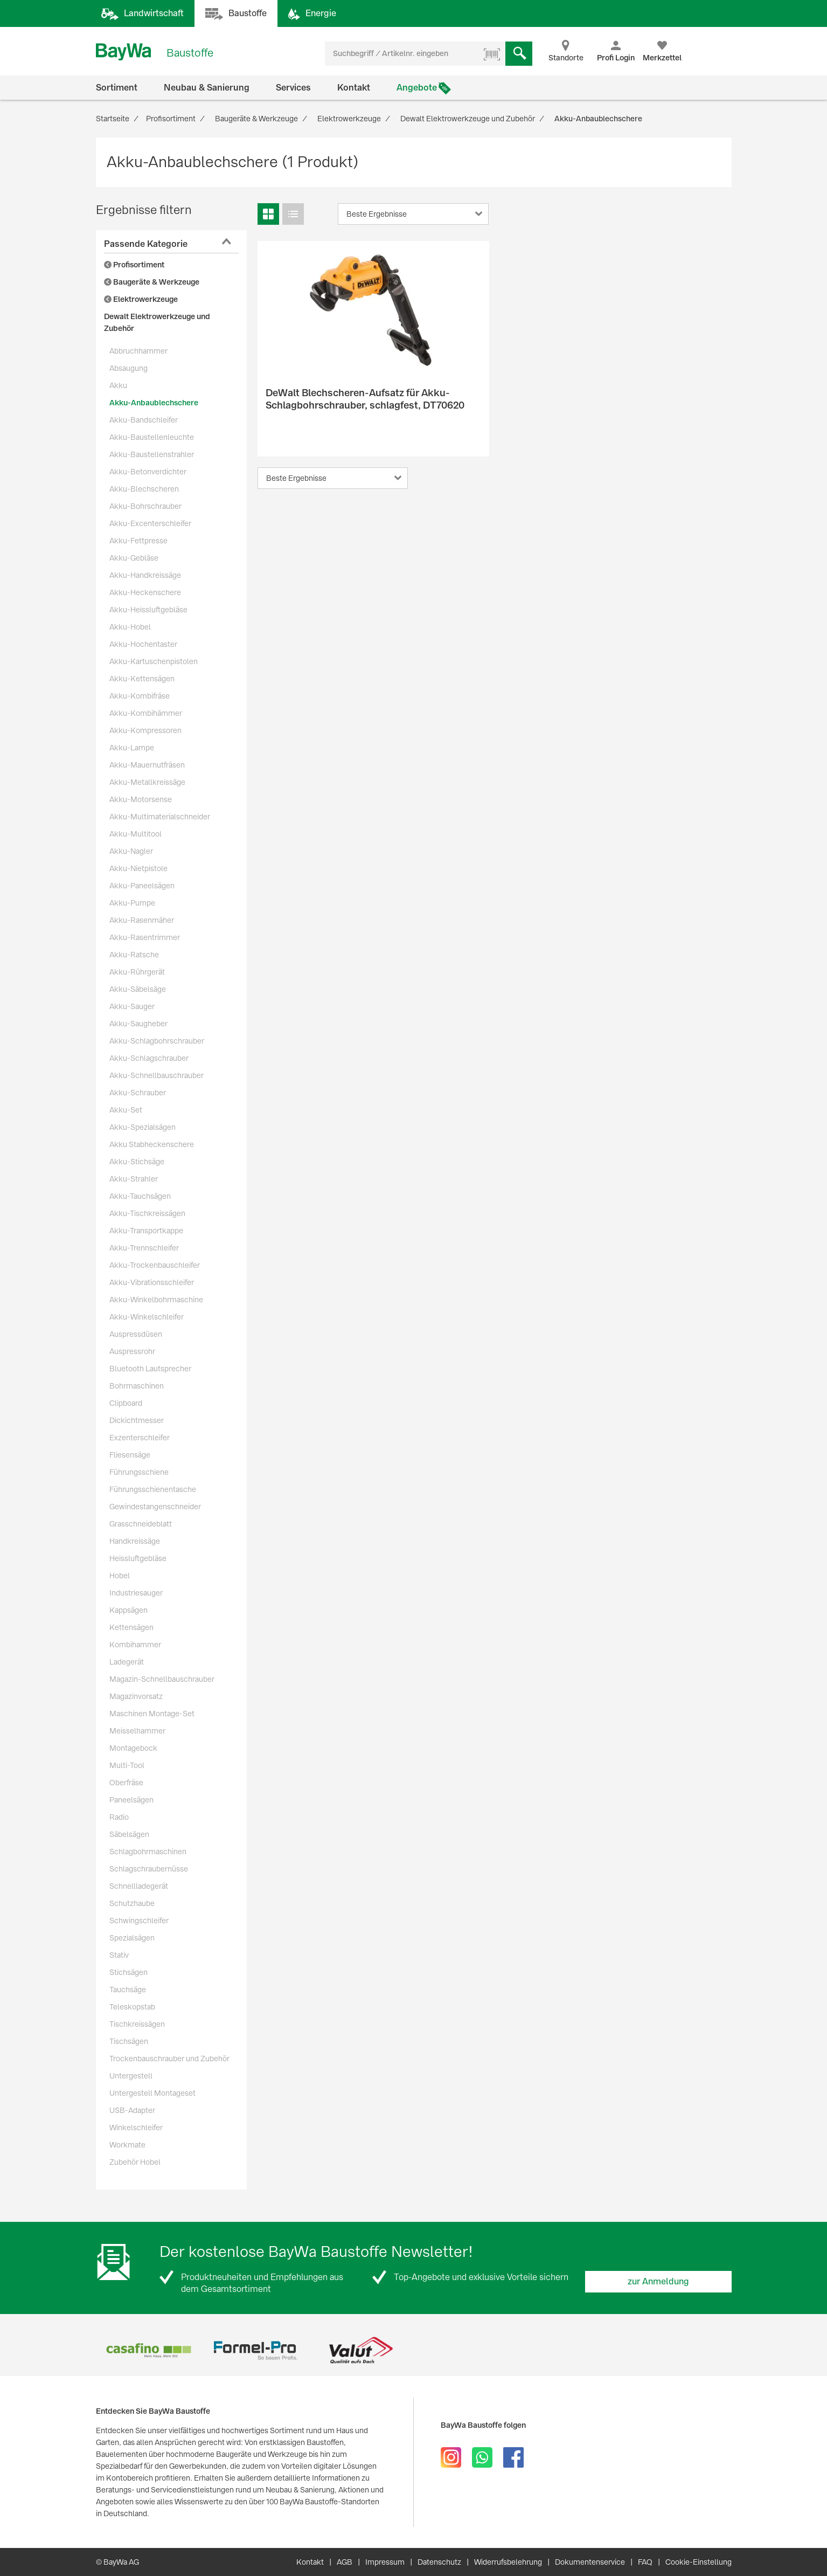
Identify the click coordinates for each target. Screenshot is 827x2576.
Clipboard (125, 1403)
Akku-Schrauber (137, 1092)
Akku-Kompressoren (145, 730)
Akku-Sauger (132, 1006)
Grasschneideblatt (140, 1524)
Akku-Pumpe (132, 903)
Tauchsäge (127, 1989)
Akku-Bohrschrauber (145, 506)
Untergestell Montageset (152, 2093)
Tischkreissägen (137, 2024)
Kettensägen (131, 1627)
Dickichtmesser (136, 1420)
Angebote (417, 87)
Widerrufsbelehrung (508, 2562)
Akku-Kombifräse (139, 696)
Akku (118, 385)
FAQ (645, 2562)
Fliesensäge (129, 1455)
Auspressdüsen (135, 1334)
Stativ (119, 1955)
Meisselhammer (137, 1731)
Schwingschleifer (139, 1920)
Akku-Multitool (135, 834)
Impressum (385, 2562)
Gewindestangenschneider (155, 1506)
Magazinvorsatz (136, 1696)
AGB (344, 2562)
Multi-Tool (126, 1765)
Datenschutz (439, 2562)
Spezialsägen (132, 1938)
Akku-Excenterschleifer (150, 523)
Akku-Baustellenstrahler (151, 454)
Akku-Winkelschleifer (146, 1317)
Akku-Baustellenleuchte (151, 437)
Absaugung (128, 368)
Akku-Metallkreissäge (147, 782)
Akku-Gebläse (133, 558)
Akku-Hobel (130, 627)
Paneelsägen (131, 1800)
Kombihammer (135, 1644)
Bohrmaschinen (136, 1386)
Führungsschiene (139, 1472)
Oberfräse (126, 1782)
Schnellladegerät (138, 1886)
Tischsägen (128, 2041)
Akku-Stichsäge (136, 1161)
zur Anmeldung (658, 2281)
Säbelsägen (129, 1834)
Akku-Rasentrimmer (144, 937)
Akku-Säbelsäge (137, 989)
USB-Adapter (132, 2110)
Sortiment (116, 87)
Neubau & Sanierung (206, 87)
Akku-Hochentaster (143, 644)
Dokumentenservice (590, 2562)
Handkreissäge (134, 1541)
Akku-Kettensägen (142, 678)
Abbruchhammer (138, 351)
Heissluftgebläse (137, 1558)
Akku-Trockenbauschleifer (154, 1265)
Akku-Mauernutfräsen (147, 765)
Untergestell (130, 2076)
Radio (119, 1817)
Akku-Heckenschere (145, 592)
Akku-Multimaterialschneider (159, 816)
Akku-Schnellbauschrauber (156, 1075)
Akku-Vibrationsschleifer (151, 1282)
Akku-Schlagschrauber (149, 1058)
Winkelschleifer (136, 2127)
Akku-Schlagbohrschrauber (156, 1041)
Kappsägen (128, 1610)
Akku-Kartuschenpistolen (153, 661)
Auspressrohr (132, 1351)
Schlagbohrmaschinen (147, 1851)
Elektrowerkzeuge (141, 299)
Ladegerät (126, 1662)
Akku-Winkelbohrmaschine (156, 1299)
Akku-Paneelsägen (142, 885)
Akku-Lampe (131, 747)
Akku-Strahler (133, 1179)
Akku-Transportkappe (146, 1230)
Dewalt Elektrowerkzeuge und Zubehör (157, 322)
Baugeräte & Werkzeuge (151, 282)
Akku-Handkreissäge (145, 575)
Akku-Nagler (131, 851)
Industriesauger (136, 1593)
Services (293, 87)
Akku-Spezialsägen (142, 1127)
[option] (149, 2350)
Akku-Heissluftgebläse (148, 609)
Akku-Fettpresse (138, 540)
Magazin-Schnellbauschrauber (161, 1679)
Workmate (127, 2145)
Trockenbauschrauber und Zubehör (169, 2058)
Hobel (119, 1575)
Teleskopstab (132, 2007)
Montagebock (133, 1748)
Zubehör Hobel (135, 2162)
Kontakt (353, 87)
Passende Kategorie (145, 244)
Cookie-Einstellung (698, 2562)
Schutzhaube (132, 1903)
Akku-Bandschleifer (143, 420)
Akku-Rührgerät (137, 972)
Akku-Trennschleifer (144, 1248)
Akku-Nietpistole (138, 868)
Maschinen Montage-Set (151, 1713)
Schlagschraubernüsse (148, 1869)
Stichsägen (128, 1972)
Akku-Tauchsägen (140, 1196)
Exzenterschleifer (139, 1437)
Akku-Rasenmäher (141, 920)
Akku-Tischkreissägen (147, 1213)
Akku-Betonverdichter (147, 471)
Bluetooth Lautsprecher (150, 1368)
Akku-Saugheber (138, 1023)
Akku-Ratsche (134, 954)
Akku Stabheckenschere (151, 1144)
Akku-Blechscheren (144, 489)
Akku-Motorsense (140, 799)
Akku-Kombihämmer (145, 713)
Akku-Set (125, 1110)
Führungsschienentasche (152, 1489)
